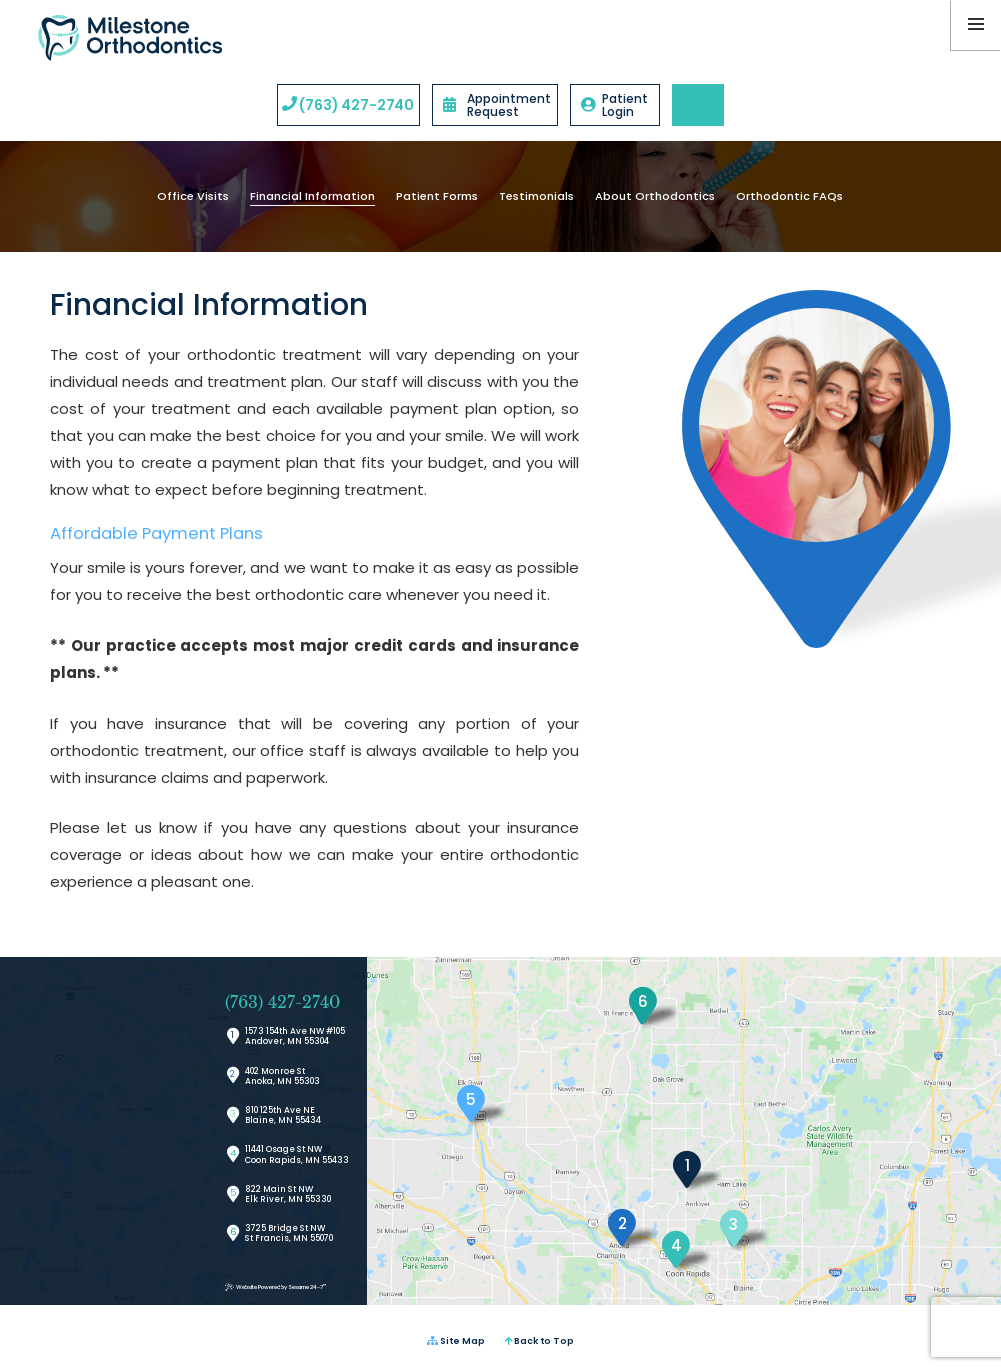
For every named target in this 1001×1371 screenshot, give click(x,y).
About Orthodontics (655, 196)
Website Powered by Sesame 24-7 (275, 1287)
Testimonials (536, 196)
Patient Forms (437, 196)
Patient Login (614, 105)
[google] (685, 105)
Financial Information (312, 196)
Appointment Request (497, 105)
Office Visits (193, 196)
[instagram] (711, 105)
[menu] (976, 25)
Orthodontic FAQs (789, 196)
